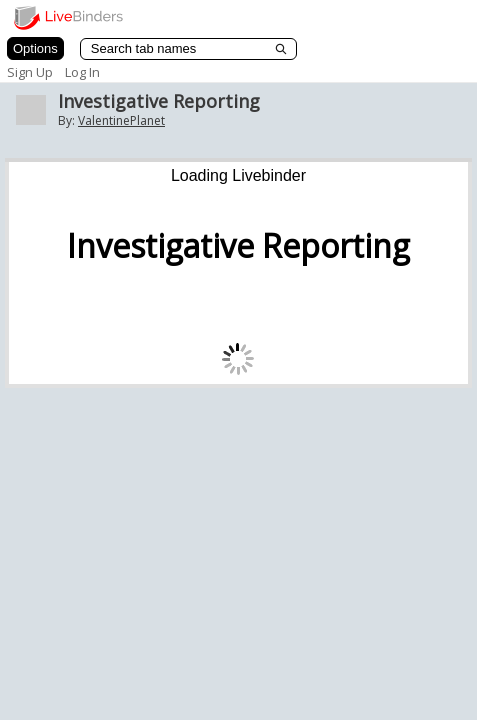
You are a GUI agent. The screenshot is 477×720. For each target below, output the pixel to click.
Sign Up (30, 72)
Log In (82, 72)
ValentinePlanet (121, 120)
